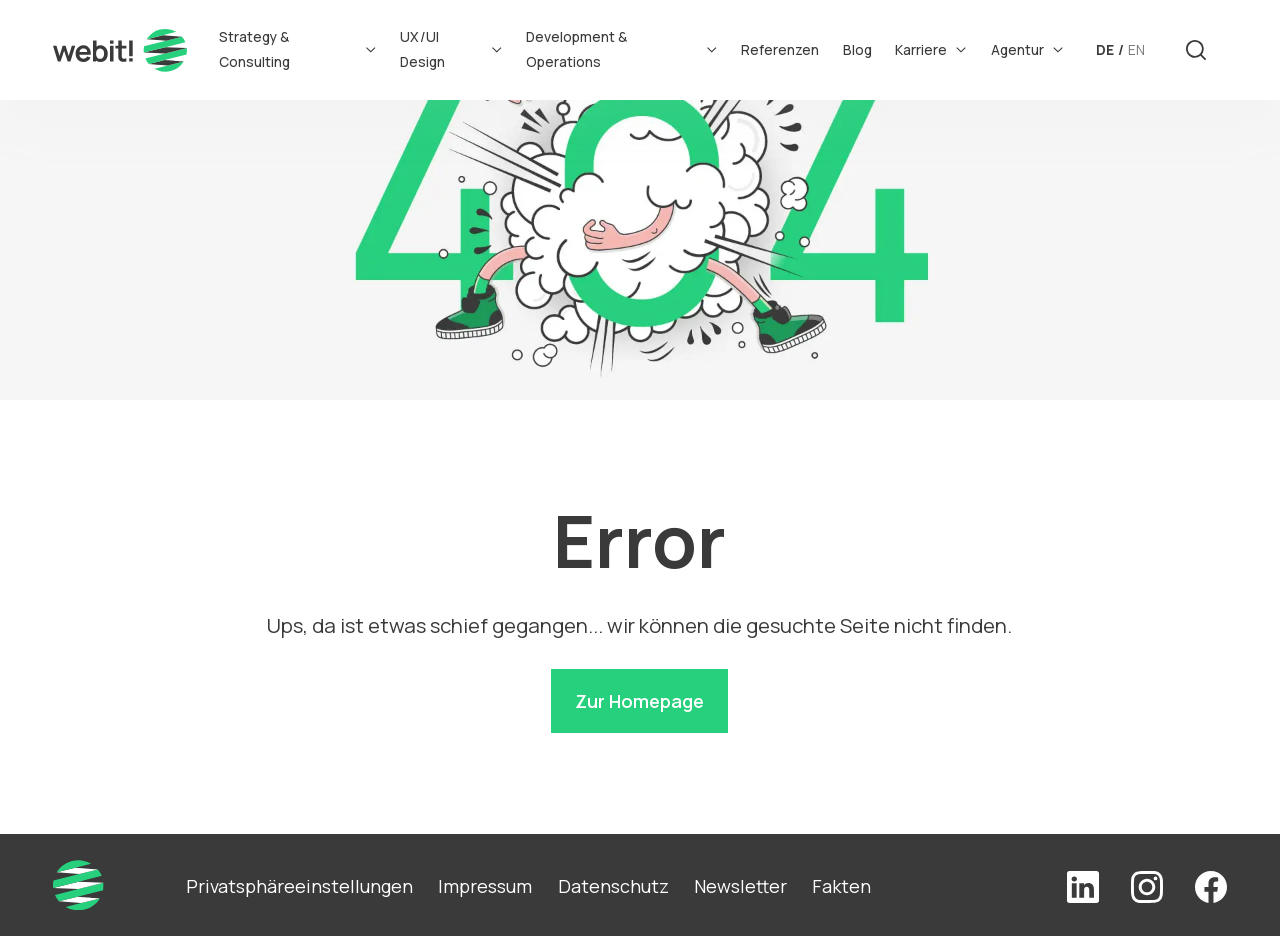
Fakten (841, 886)
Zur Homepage (639, 701)
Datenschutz (613, 886)
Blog (857, 49)
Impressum (485, 886)
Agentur (1027, 49)
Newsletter (740, 886)
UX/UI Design (451, 49)
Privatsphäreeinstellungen (299, 886)
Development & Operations (621, 49)
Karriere (931, 49)
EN (1136, 49)
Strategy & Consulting (298, 49)
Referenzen (780, 49)
